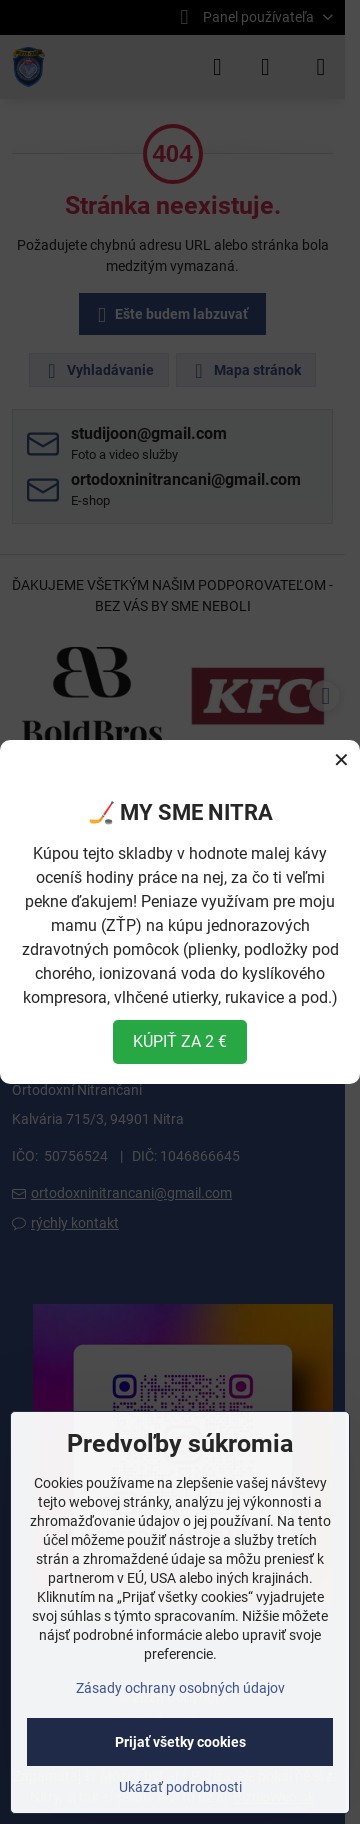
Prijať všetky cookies (180, 1742)
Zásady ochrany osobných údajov (180, 1688)
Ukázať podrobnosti (180, 1787)
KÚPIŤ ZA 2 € (180, 1041)
